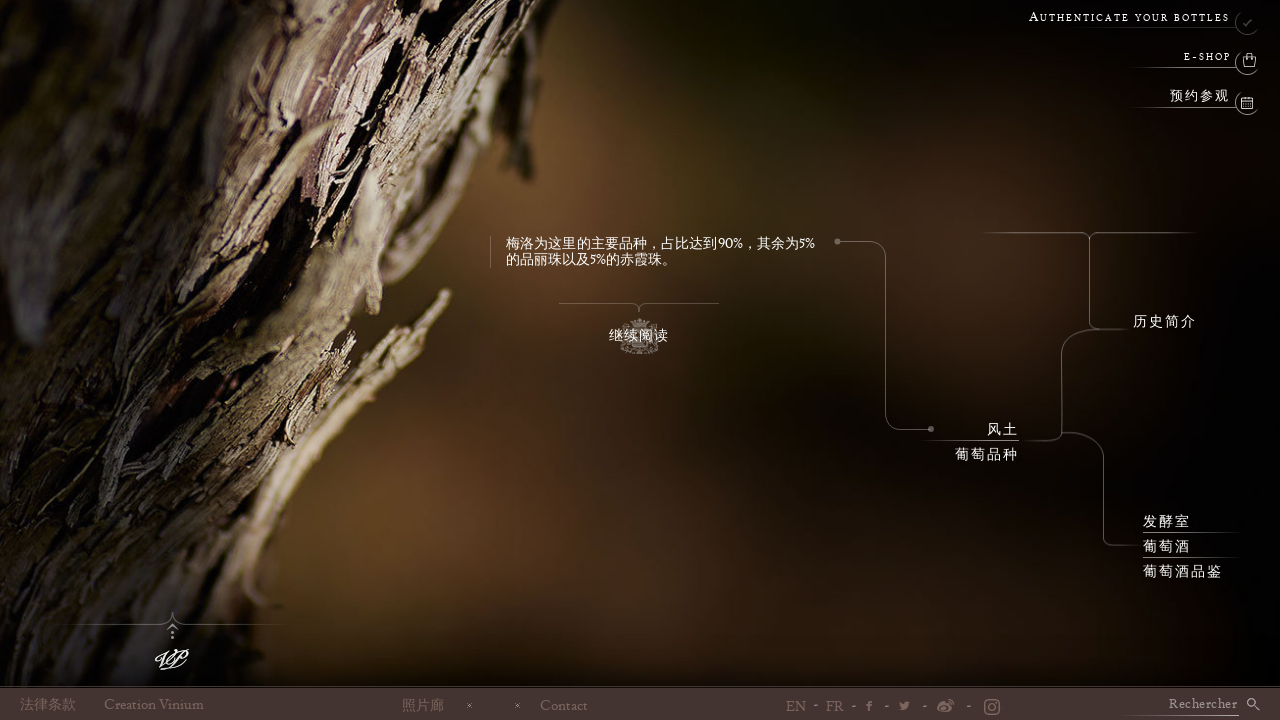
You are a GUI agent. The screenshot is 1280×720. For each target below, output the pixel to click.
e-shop (1207, 57)
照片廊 (423, 705)
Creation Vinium (154, 705)
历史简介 (1165, 322)
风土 (1003, 430)
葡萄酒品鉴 (1183, 572)
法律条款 (48, 705)
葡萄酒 (1167, 547)
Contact (564, 705)
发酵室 (1167, 522)
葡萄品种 (987, 455)
